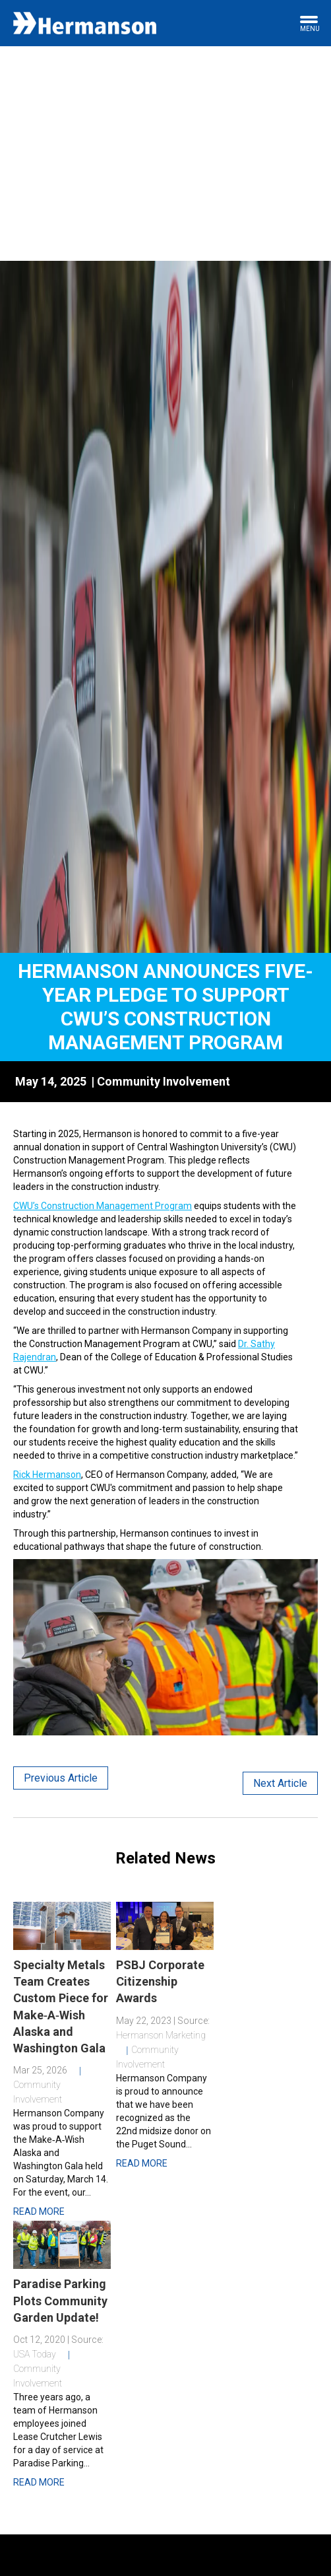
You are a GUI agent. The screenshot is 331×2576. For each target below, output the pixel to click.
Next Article (280, 1783)
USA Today (34, 2354)
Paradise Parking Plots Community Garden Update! (60, 2300)
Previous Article (61, 1778)
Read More (39, 2211)
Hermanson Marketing (161, 2035)
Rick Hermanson (47, 1474)
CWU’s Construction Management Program (102, 1206)
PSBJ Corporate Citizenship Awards (160, 1981)
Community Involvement (163, 1081)
